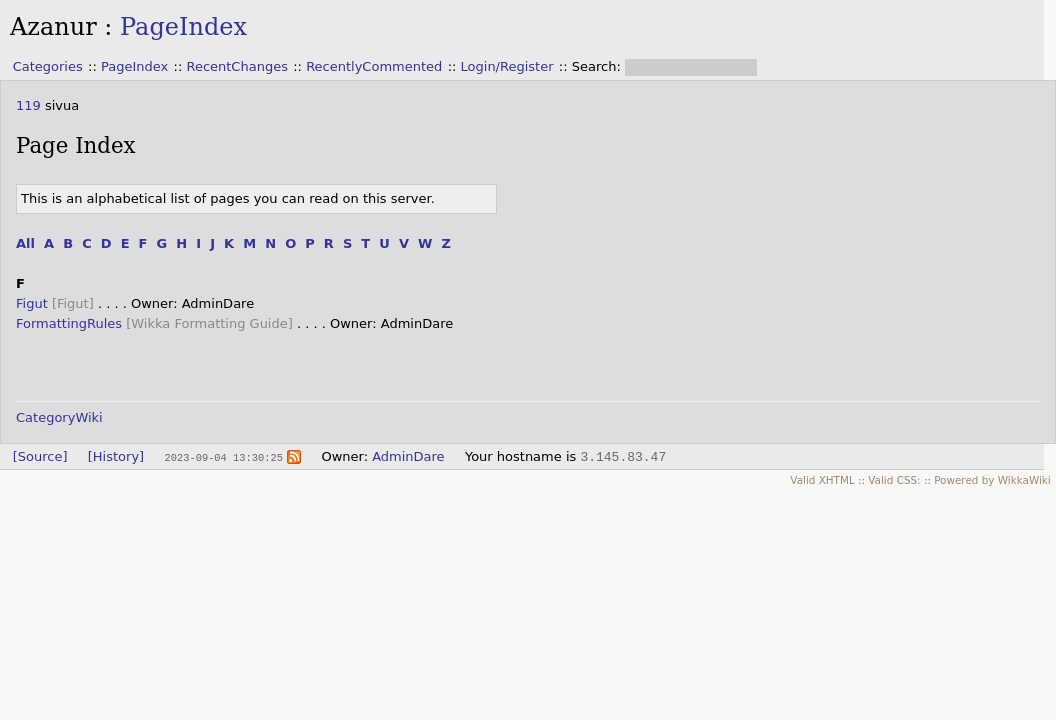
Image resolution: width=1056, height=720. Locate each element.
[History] (116, 456)
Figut (32, 303)
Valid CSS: (894, 480)
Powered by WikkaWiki (992, 480)
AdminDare (408, 456)
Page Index (76, 145)
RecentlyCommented (374, 66)
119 (28, 105)
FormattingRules (69, 323)
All (25, 243)
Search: (598, 66)
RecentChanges (236, 66)
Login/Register (507, 66)
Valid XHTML (822, 480)
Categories (48, 66)
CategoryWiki (59, 417)
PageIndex (183, 27)
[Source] (40, 456)
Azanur (53, 27)
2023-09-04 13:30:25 (223, 457)
